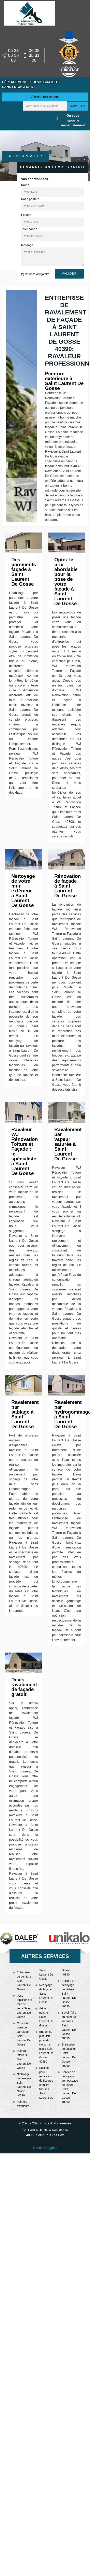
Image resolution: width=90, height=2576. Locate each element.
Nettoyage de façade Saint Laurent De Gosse (46, 1993)
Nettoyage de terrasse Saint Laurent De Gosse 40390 (24, 2084)
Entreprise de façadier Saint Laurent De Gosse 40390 (69, 2055)
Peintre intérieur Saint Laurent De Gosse (24, 2059)
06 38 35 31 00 (31, 55)
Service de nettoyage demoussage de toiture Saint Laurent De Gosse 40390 (69, 2087)
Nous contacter (25, 156)
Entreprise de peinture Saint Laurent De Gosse (24, 1981)
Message (27, 245)
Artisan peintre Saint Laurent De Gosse (46, 2017)
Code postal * (30, 199)
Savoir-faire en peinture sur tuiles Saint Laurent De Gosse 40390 (69, 2025)
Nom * (25, 185)
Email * (26, 215)
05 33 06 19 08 (10, 55)
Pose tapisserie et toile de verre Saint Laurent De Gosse (24, 2006)
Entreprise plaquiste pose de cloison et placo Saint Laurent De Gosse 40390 (46, 2046)
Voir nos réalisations (44, 97)
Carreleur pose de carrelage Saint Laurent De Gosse (24, 2034)
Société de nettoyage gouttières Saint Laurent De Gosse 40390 (69, 1993)
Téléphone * (29, 229)
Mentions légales (45, 2148)
